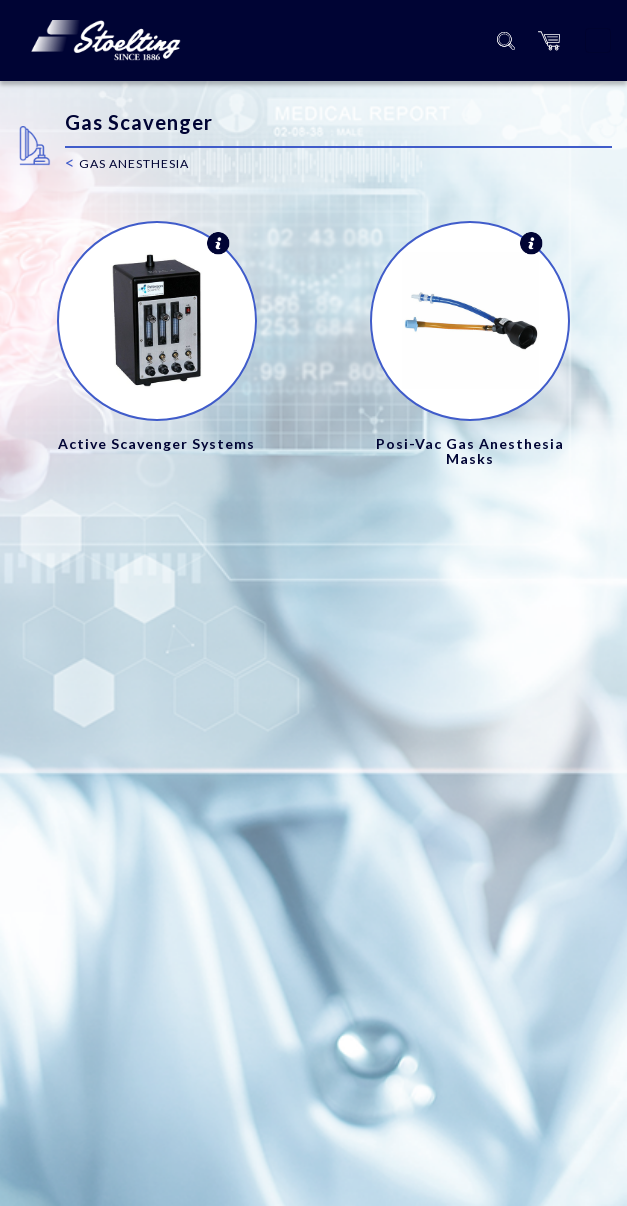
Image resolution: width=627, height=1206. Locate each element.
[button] (549, 40)
